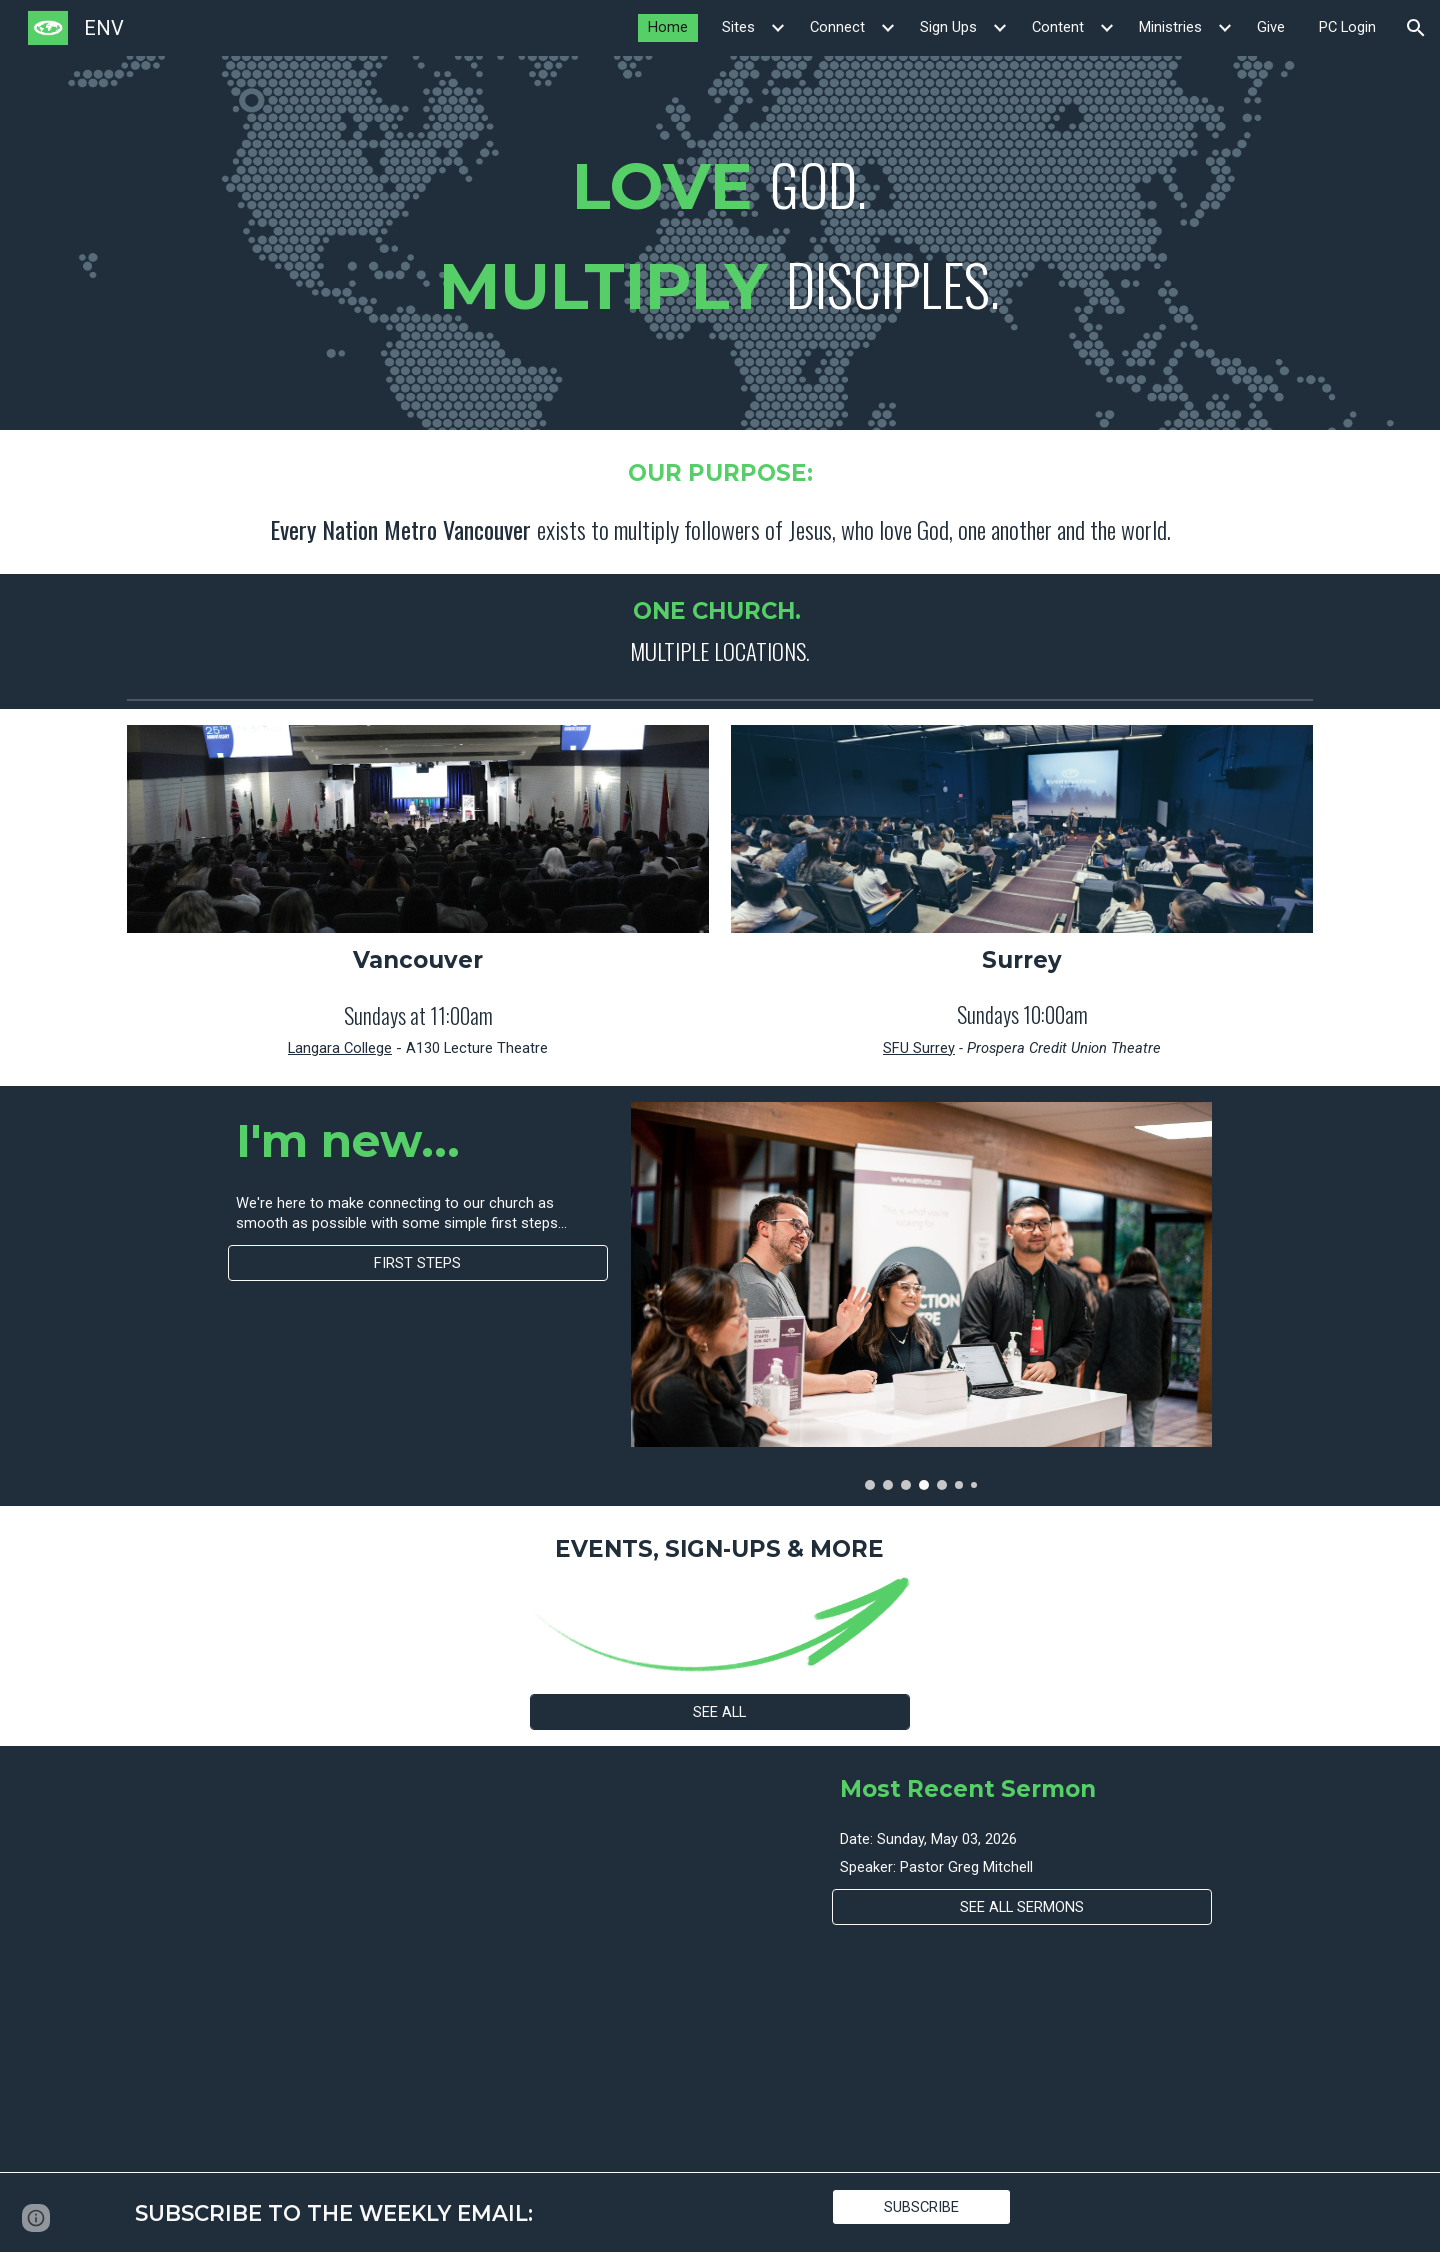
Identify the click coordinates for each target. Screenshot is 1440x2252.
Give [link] (1271, 27)
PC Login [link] (1347, 27)
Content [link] (1058, 27)
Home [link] (668, 27)
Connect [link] (837, 27)
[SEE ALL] (720, 1711)
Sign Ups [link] (948, 27)
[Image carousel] (921, 1295)
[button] (1416, 28)
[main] (720, 243)
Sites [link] (738, 27)
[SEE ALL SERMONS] (1022, 1907)
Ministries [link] (1170, 27)
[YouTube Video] (417, 1959)
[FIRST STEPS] (418, 1262)
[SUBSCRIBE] (921, 2206)
